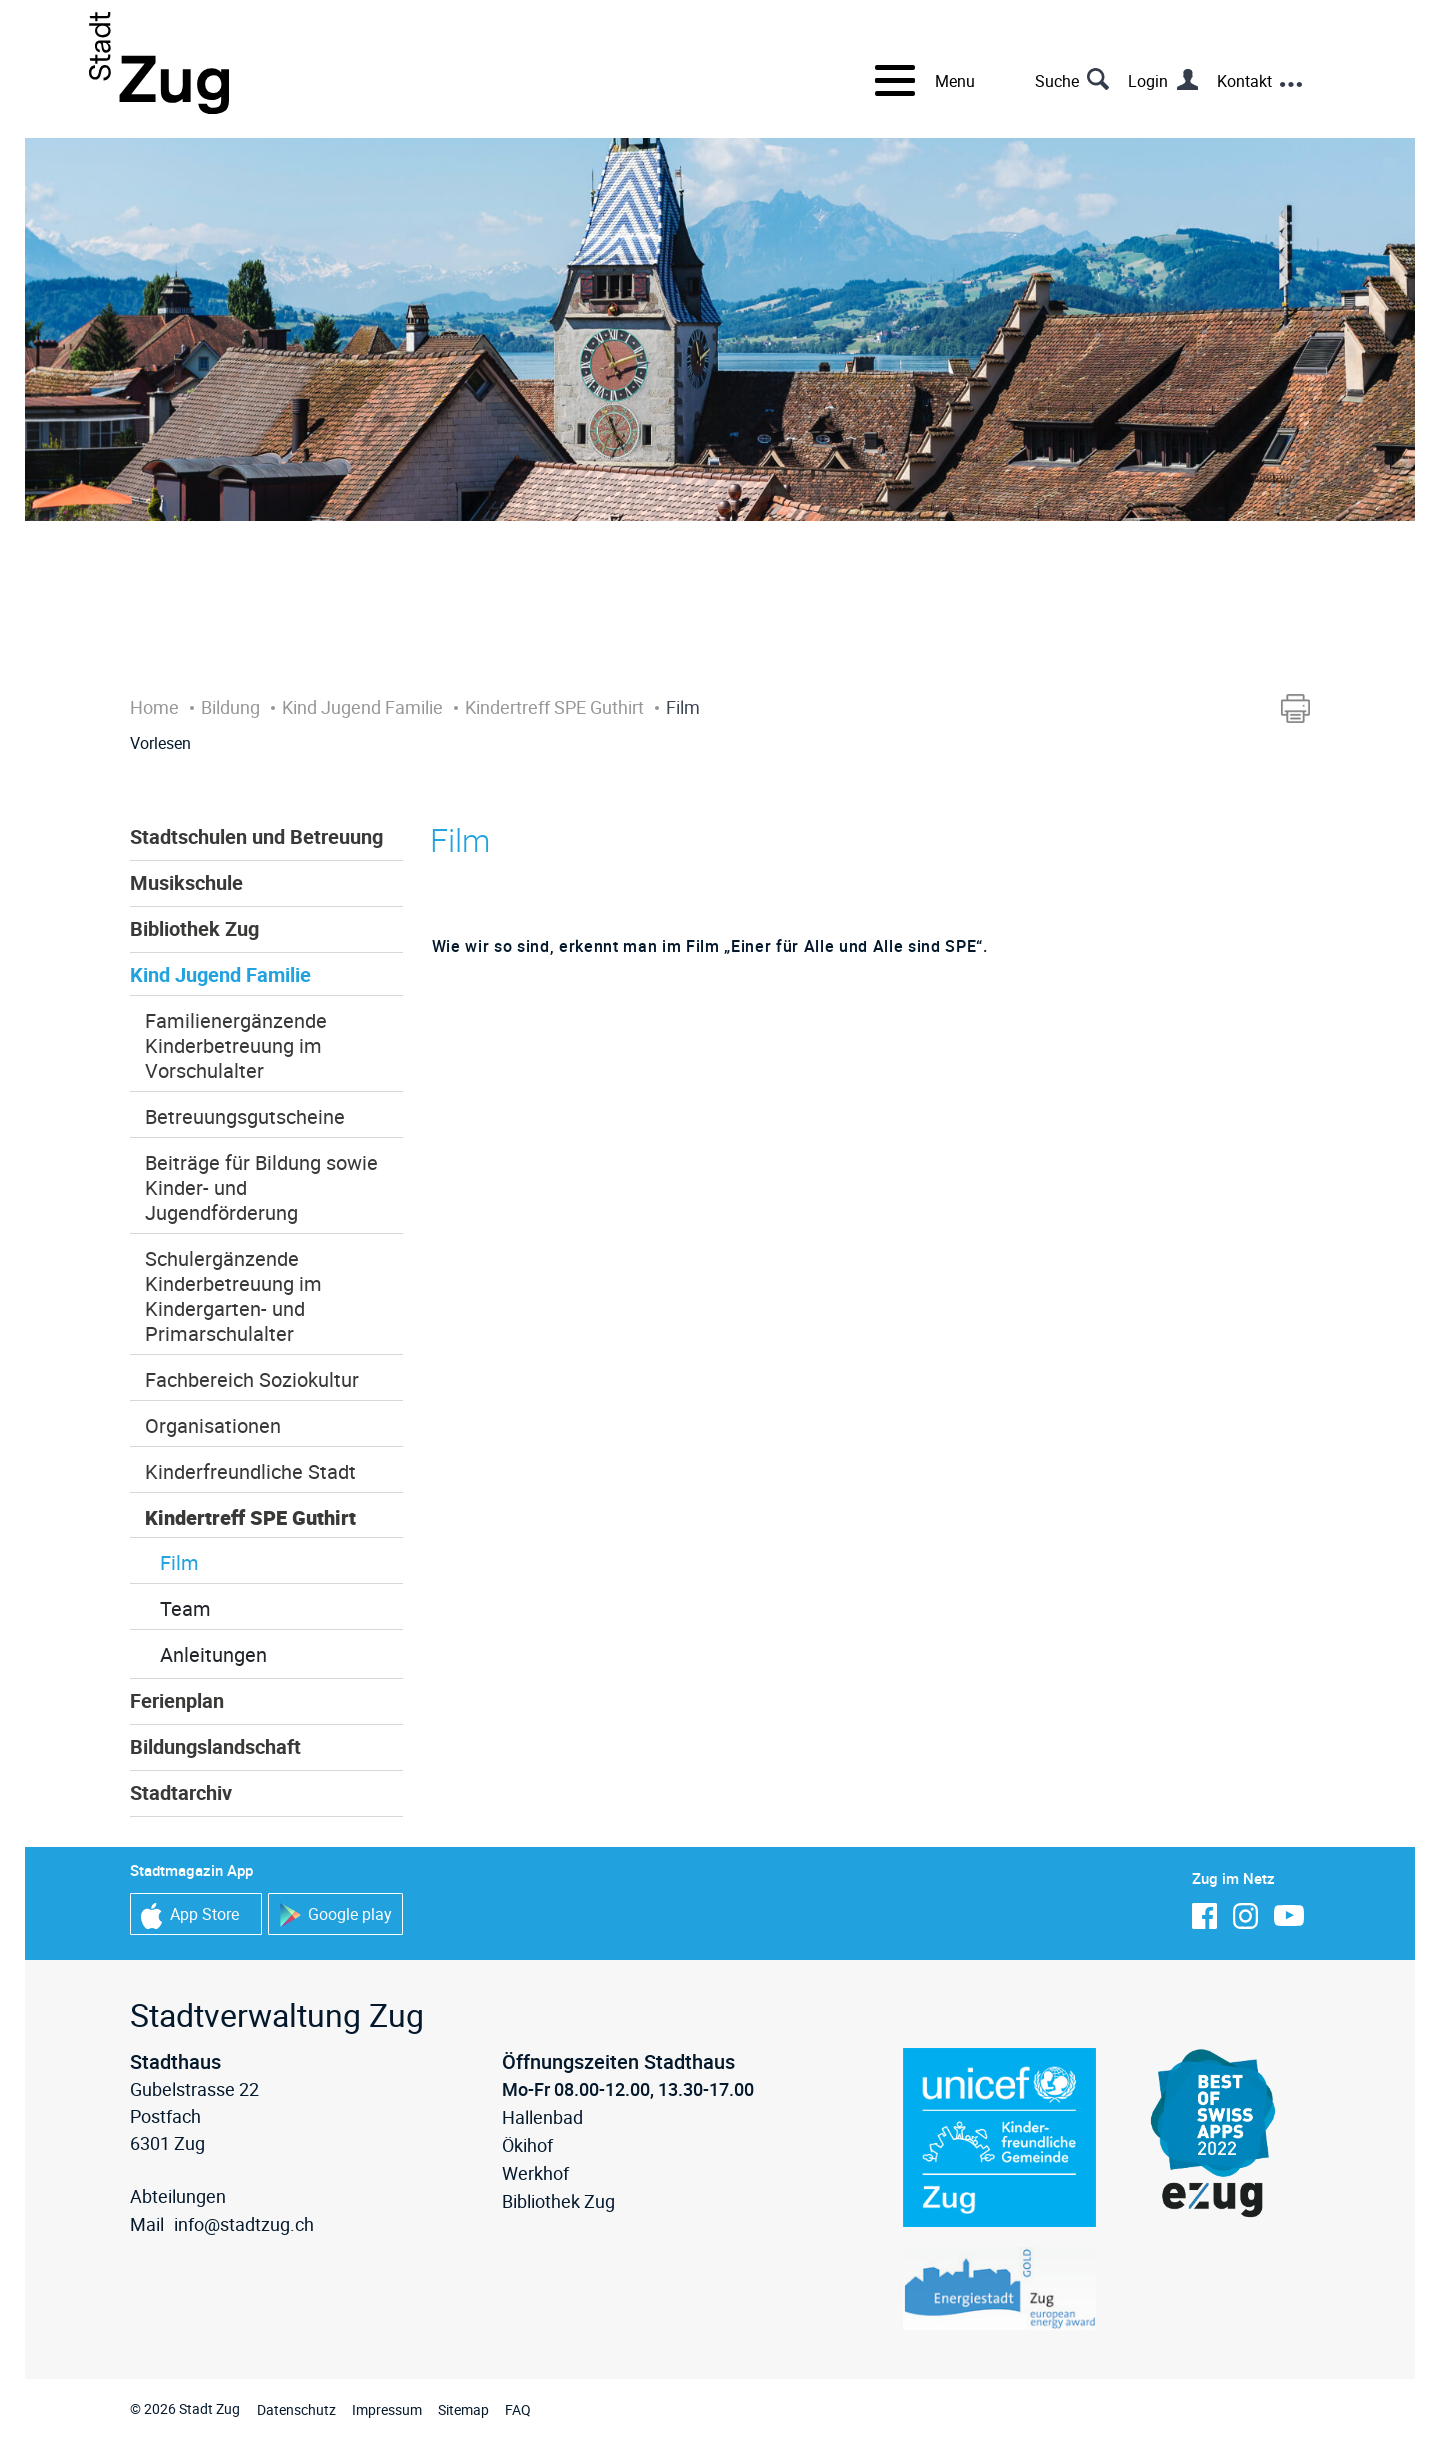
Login (1148, 81)
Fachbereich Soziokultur (252, 1379)
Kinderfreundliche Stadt (250, 1471)
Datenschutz (296, 2409)
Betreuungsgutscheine (245, 1116)
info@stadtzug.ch (244, 2224)
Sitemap (463, 2409)
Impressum (387, 2409)
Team (185, 1608)
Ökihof (527, 2145)
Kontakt (1244, 81)
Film (179, 1562)
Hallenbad (542, 2117)
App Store (190, 1915)
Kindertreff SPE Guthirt (250, 1517)
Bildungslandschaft (215, 1746)
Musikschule (186, 882)
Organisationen (213, 1425)
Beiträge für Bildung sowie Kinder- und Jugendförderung (261, 1187)
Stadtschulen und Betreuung (256, 836)
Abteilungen (178, 2196)
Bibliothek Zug (194, 928)
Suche (1057, 81)
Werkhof (535, 2173)
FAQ (518, 2409)
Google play (335, 1915)
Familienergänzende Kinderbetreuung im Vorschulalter (236, 1045)
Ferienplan (177, 1700)
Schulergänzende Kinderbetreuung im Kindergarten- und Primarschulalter (233, 1296)
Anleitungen (213, 1654)
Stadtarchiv (181, 1792)
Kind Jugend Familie (220, 974)
